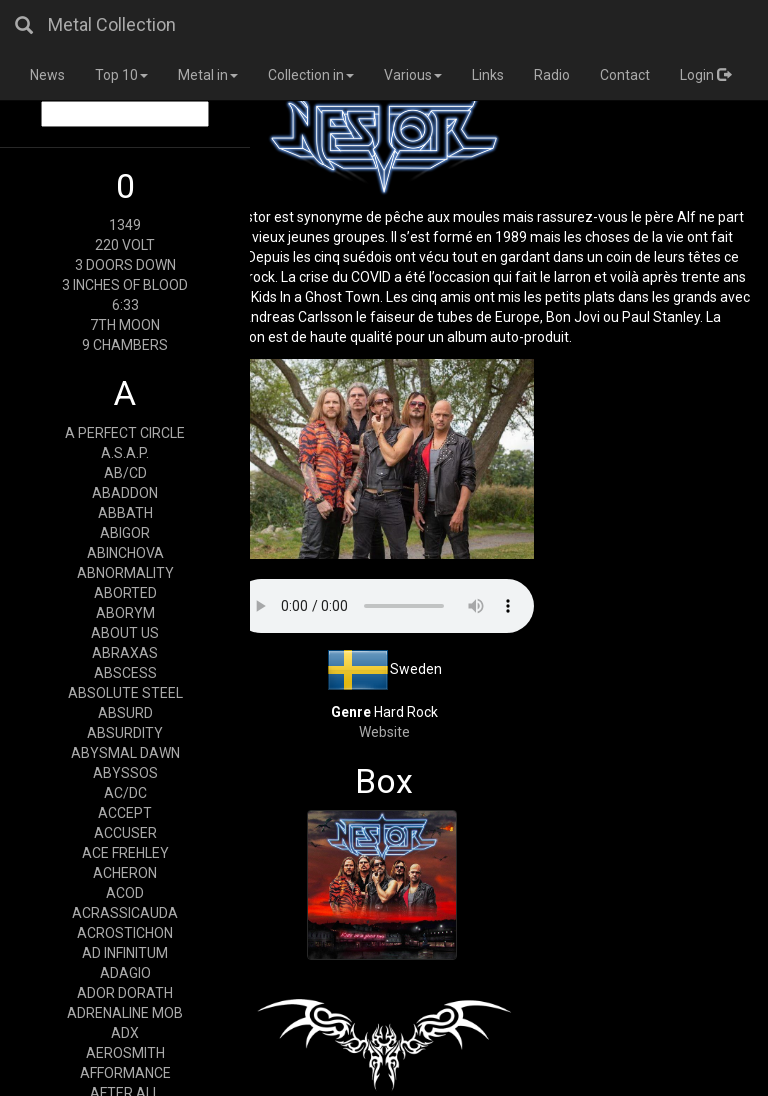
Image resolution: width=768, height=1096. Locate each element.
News (47, 75)
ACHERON (125, 873)
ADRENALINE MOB (125, 1013)
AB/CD (125, 473)
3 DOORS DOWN (125, 265)
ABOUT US (125, 633)
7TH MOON (125, 325)
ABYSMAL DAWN (125, 753)
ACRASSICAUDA (125, 913)
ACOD (125, 893)
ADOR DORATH (125, 993)
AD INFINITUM (125, 953)
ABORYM (125, 613)
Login (705, 75)
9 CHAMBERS (125, 345)
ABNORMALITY (125, 573)
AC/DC (125, 793)
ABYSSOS (125, 773)
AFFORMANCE (125, 1073)
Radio (552, 75)
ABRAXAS (125, 653)
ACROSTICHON (125, 933)
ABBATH (125, 513)
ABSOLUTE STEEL (125, 693)
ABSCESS (125, 673)
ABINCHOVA (125, 553)
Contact (625, 75)
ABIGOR (125, 533)
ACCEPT (125, 813)
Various (413, 75)
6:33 (125, 305)
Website (384, 732)
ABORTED (125, 593)
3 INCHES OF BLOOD (125, 285)
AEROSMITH (125, 1053)
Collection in (311, 75)
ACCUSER (125, 833)
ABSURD (125, 713)
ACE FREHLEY (125, 853)
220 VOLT (125, 245)
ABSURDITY (125, 733)
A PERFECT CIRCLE (125, 433)
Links (488, 75)
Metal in (208, 75)
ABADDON (125, 493)
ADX (125, 1033)
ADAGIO (125, 973)
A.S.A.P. (125, 453)
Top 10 (121, 75)
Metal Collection (112, 24)
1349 (125, 225)
